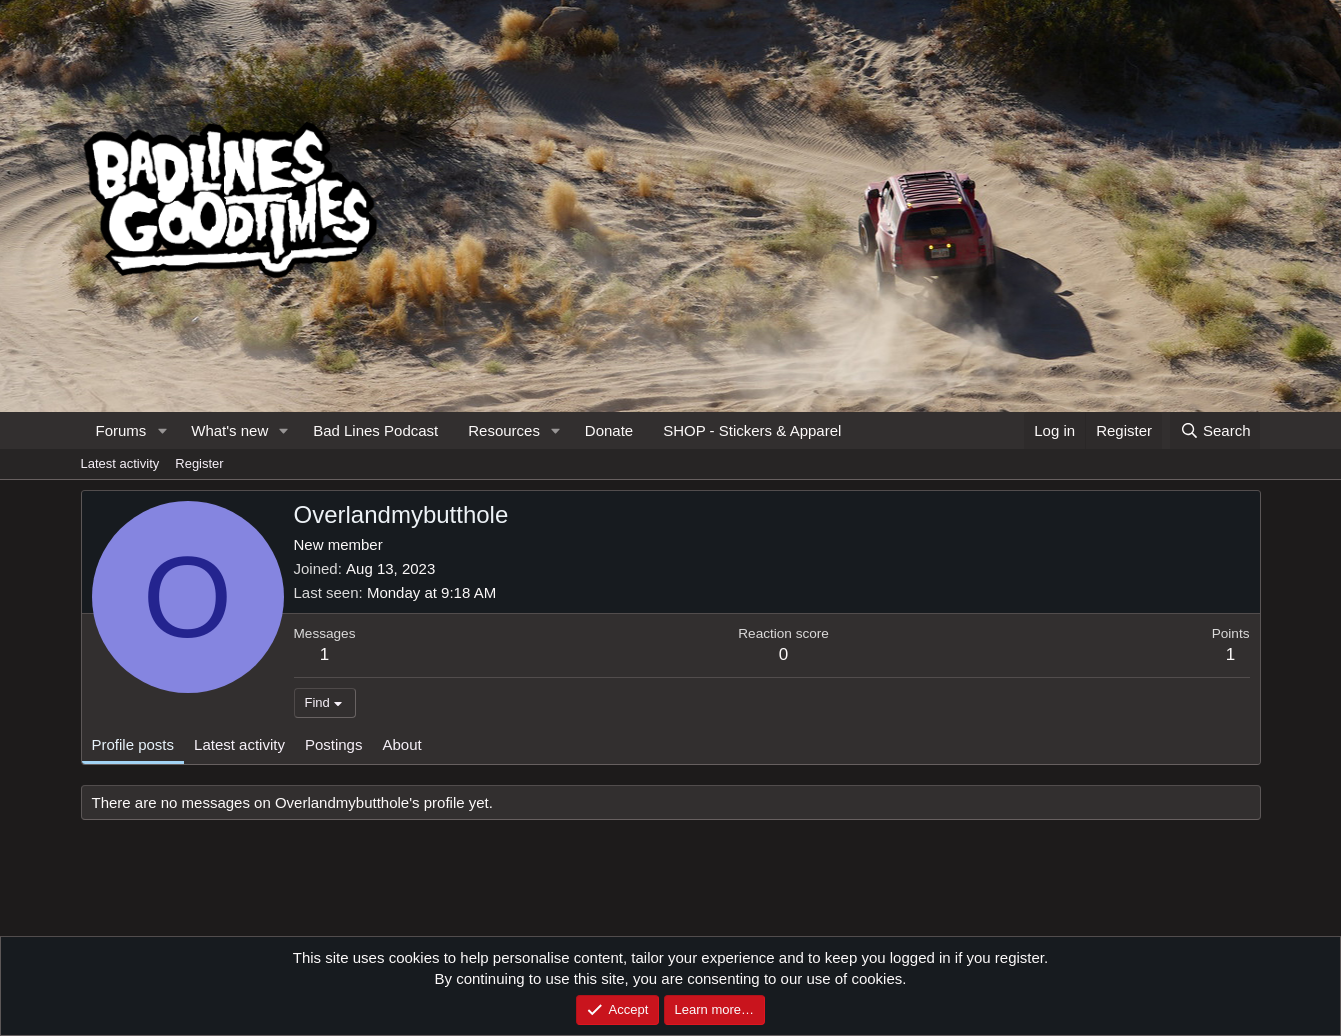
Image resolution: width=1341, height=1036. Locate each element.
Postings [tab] (334, 744)
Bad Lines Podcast (375, 430)
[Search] (1215, 430)
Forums (121, 430)
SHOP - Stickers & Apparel (752, 430)
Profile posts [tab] (133, 744)
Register (199, 463)
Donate (609, 430)
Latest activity (120, 463)
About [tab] (401, 744)
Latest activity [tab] (239, 744)
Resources (504, 430)
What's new (229, 430)
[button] (162, 430)
